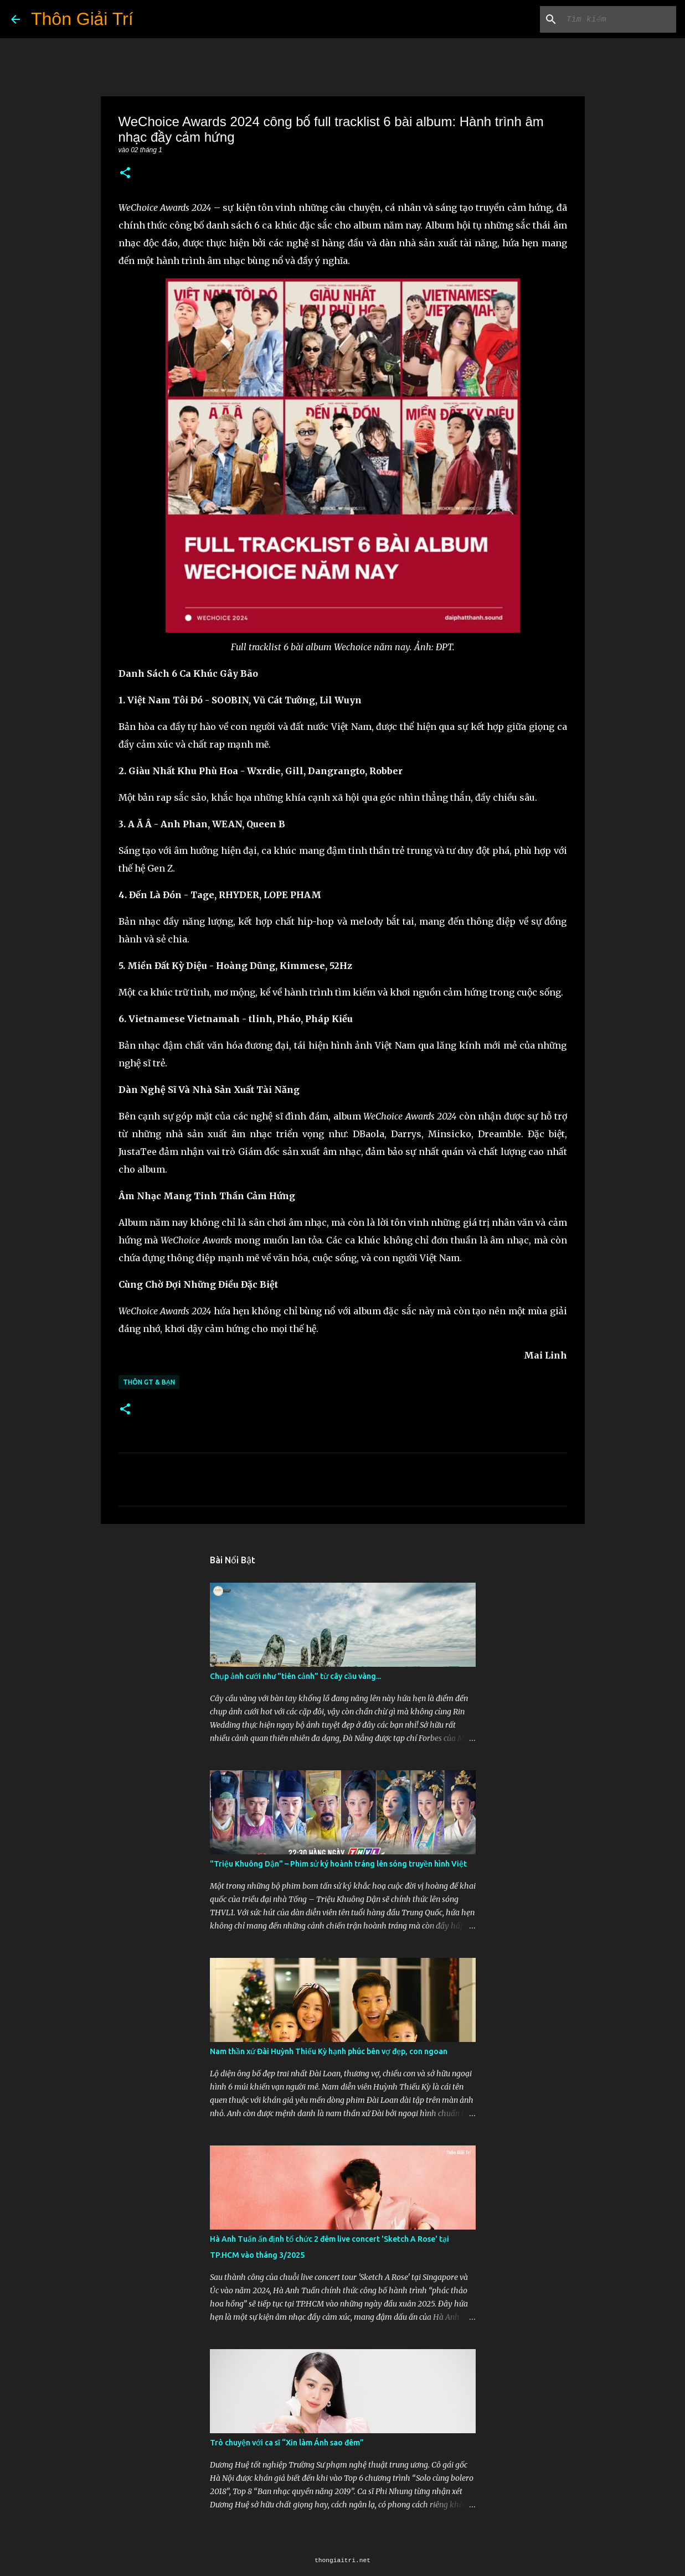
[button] (125, 173)
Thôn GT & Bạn (149, 1382)
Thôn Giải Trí (82, 19)
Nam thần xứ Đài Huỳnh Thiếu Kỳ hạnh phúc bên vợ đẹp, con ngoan (328, 2051)
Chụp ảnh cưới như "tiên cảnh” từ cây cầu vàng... (295, 1676)
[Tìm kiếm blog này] (618, 19)
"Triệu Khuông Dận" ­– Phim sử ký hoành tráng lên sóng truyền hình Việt (338, 1863)
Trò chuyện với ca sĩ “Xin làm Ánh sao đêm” (287, 2442)
